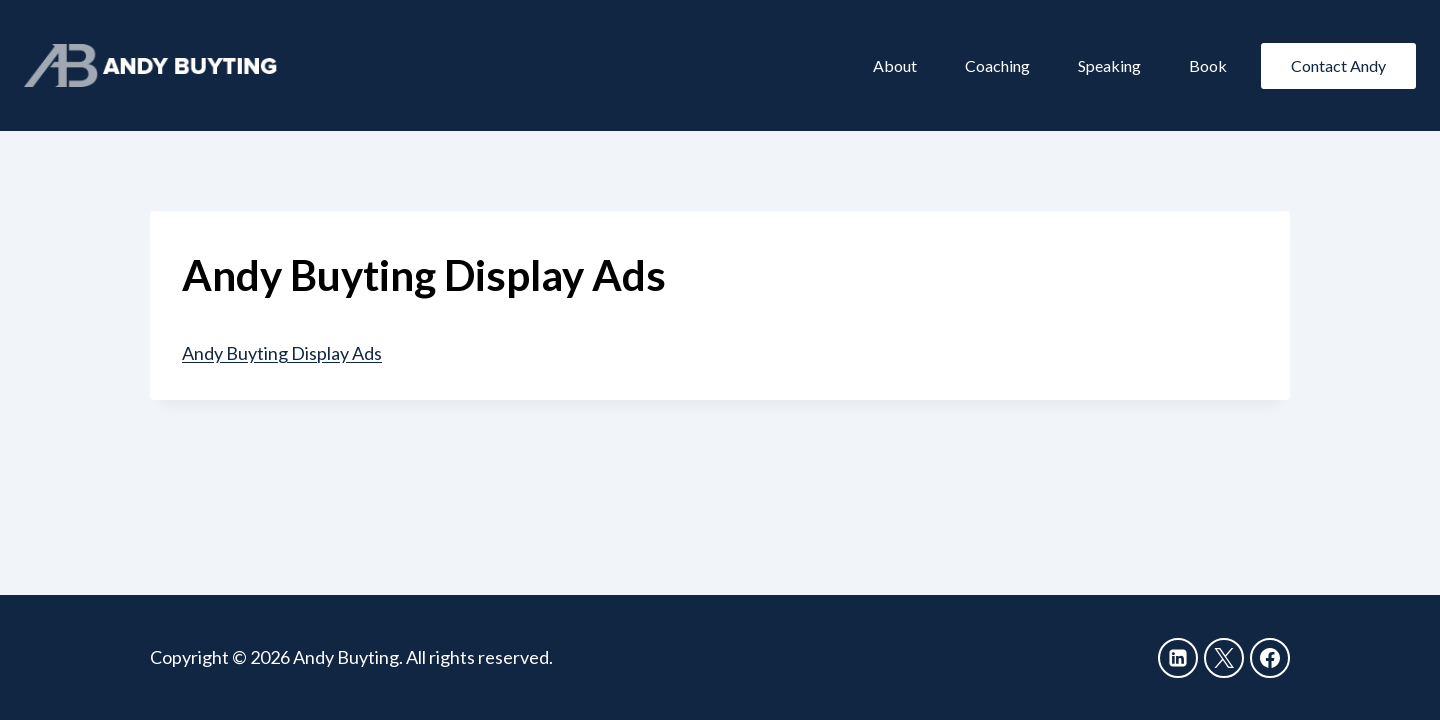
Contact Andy (1338, 65)
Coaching (997, 65)
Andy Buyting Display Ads (282, 353)
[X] (1224, 658)
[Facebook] (1270, 658)
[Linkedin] (1178, 658)
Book (1208, 65)
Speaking (1109, 65)
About (895, 65)
